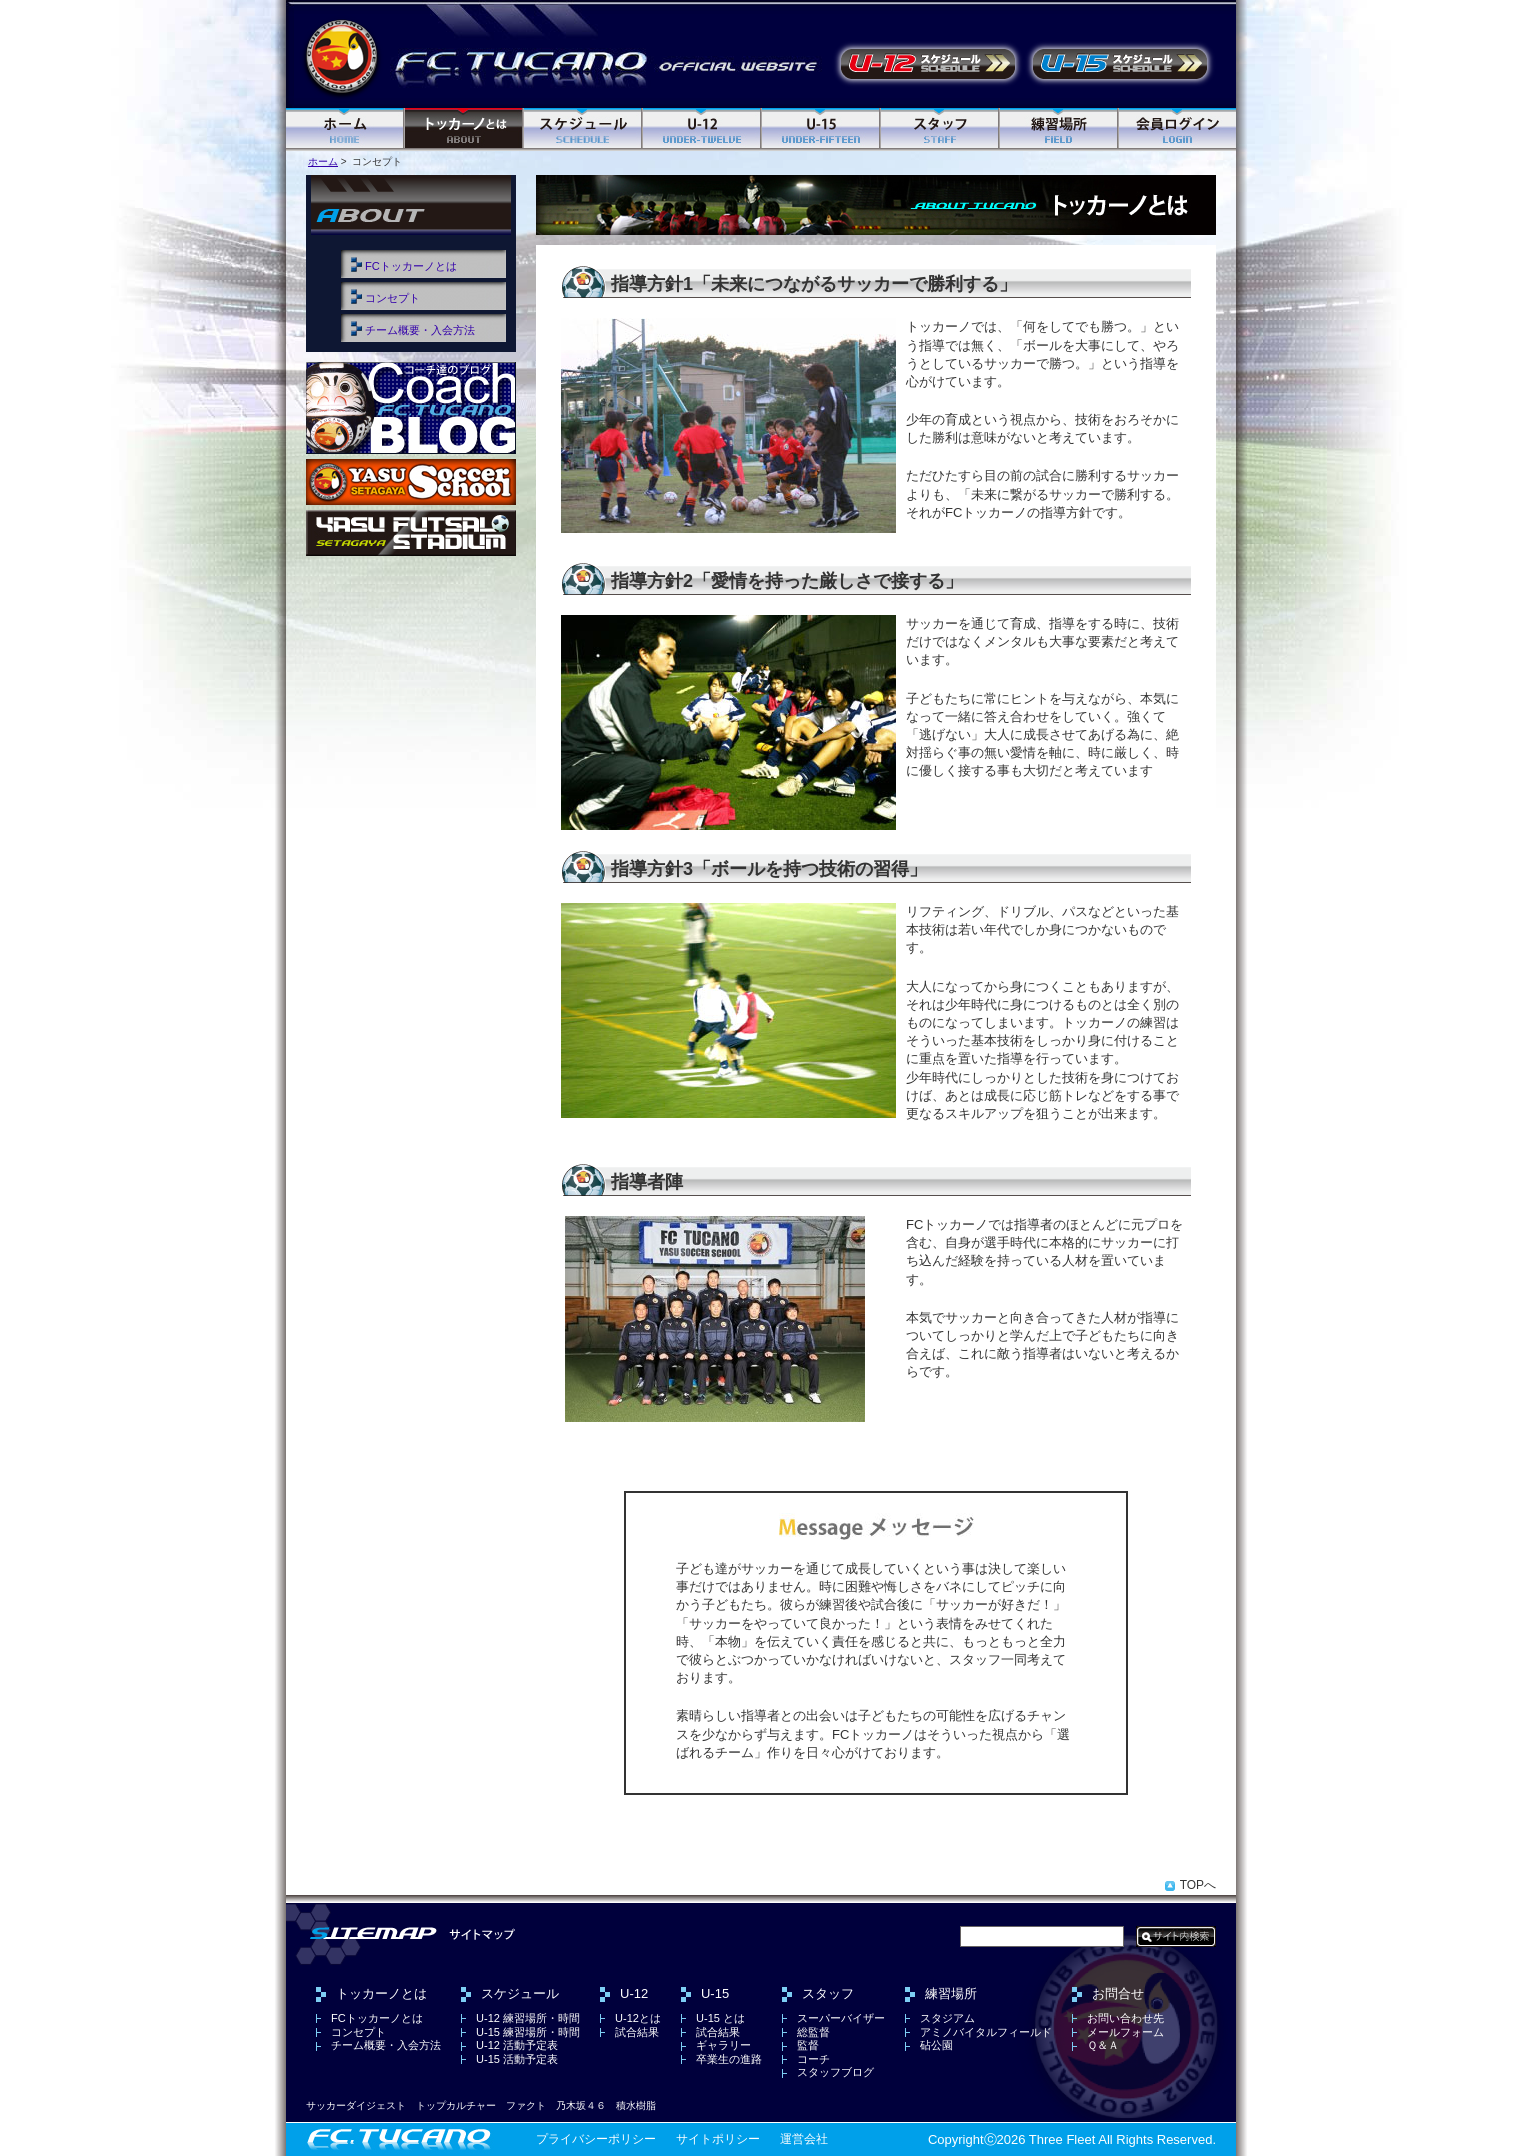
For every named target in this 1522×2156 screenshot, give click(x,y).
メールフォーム (1125, 2032)
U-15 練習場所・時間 (528, 2032)
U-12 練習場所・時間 (528, 2018)
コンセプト (392, 298)
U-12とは (638, 2018)
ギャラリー (723, 2045)
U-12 (702, 129)
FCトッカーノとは (411, 266)
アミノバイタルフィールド (986, 2032)
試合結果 (637, 2032)
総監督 (813, 2032)
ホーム (345, 129)
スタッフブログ (835, 2072)
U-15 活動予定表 (1120, 64)
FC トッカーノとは (464, 129)
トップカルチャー (456, 2105)
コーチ (813, 2059)
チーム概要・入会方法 (420, 330)
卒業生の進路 (729, 2059)
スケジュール (583, 129)
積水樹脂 (636, 2105)
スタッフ (940, 129)
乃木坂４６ (581, 2105)
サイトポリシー (718, 2139)
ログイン (1177, 129)
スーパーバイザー (841, 2018)
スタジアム (947, 2018)
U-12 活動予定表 (928, 64)
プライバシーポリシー (596, 2139)
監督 (808, 2045)
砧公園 (936, 2045)
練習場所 (1059, 129)
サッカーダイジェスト (356, 2105)
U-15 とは (720, 2018)
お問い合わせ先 (1125, 2018)
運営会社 (804, 2139)
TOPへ (1198, 1885)
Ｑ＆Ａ (1103, 2045)
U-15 (821, 129)
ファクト (526, 2105)
